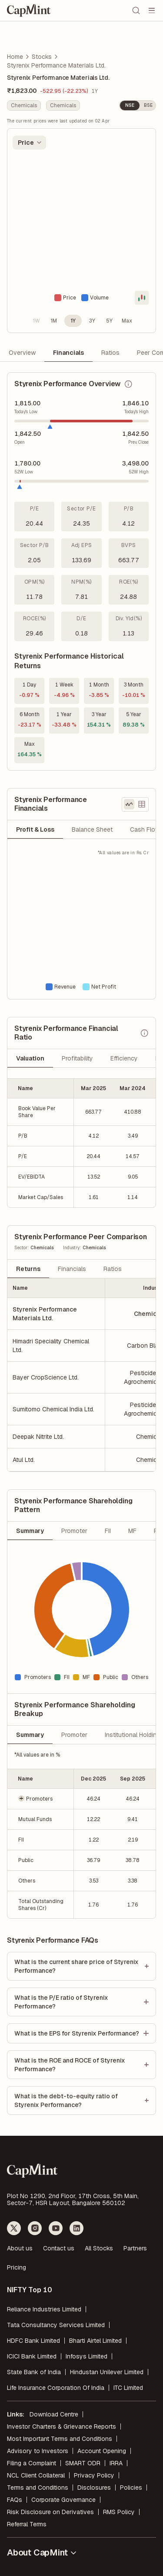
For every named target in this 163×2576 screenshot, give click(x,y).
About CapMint (42, 2552)
